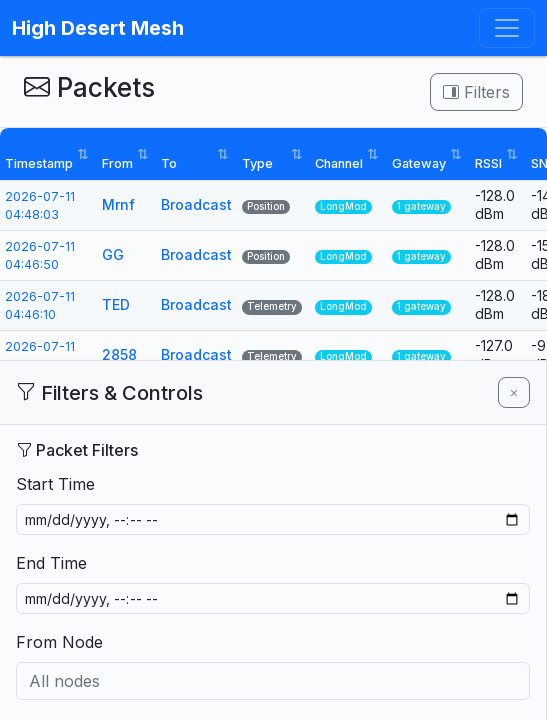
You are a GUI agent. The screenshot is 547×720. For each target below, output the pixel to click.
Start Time (55, 484)
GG (113, 254)
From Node (59, 642)
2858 (119, 354)
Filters (476, 92)
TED (116, 304)
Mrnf (118, 204)
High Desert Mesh (98, 28)
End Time (51, 563)
